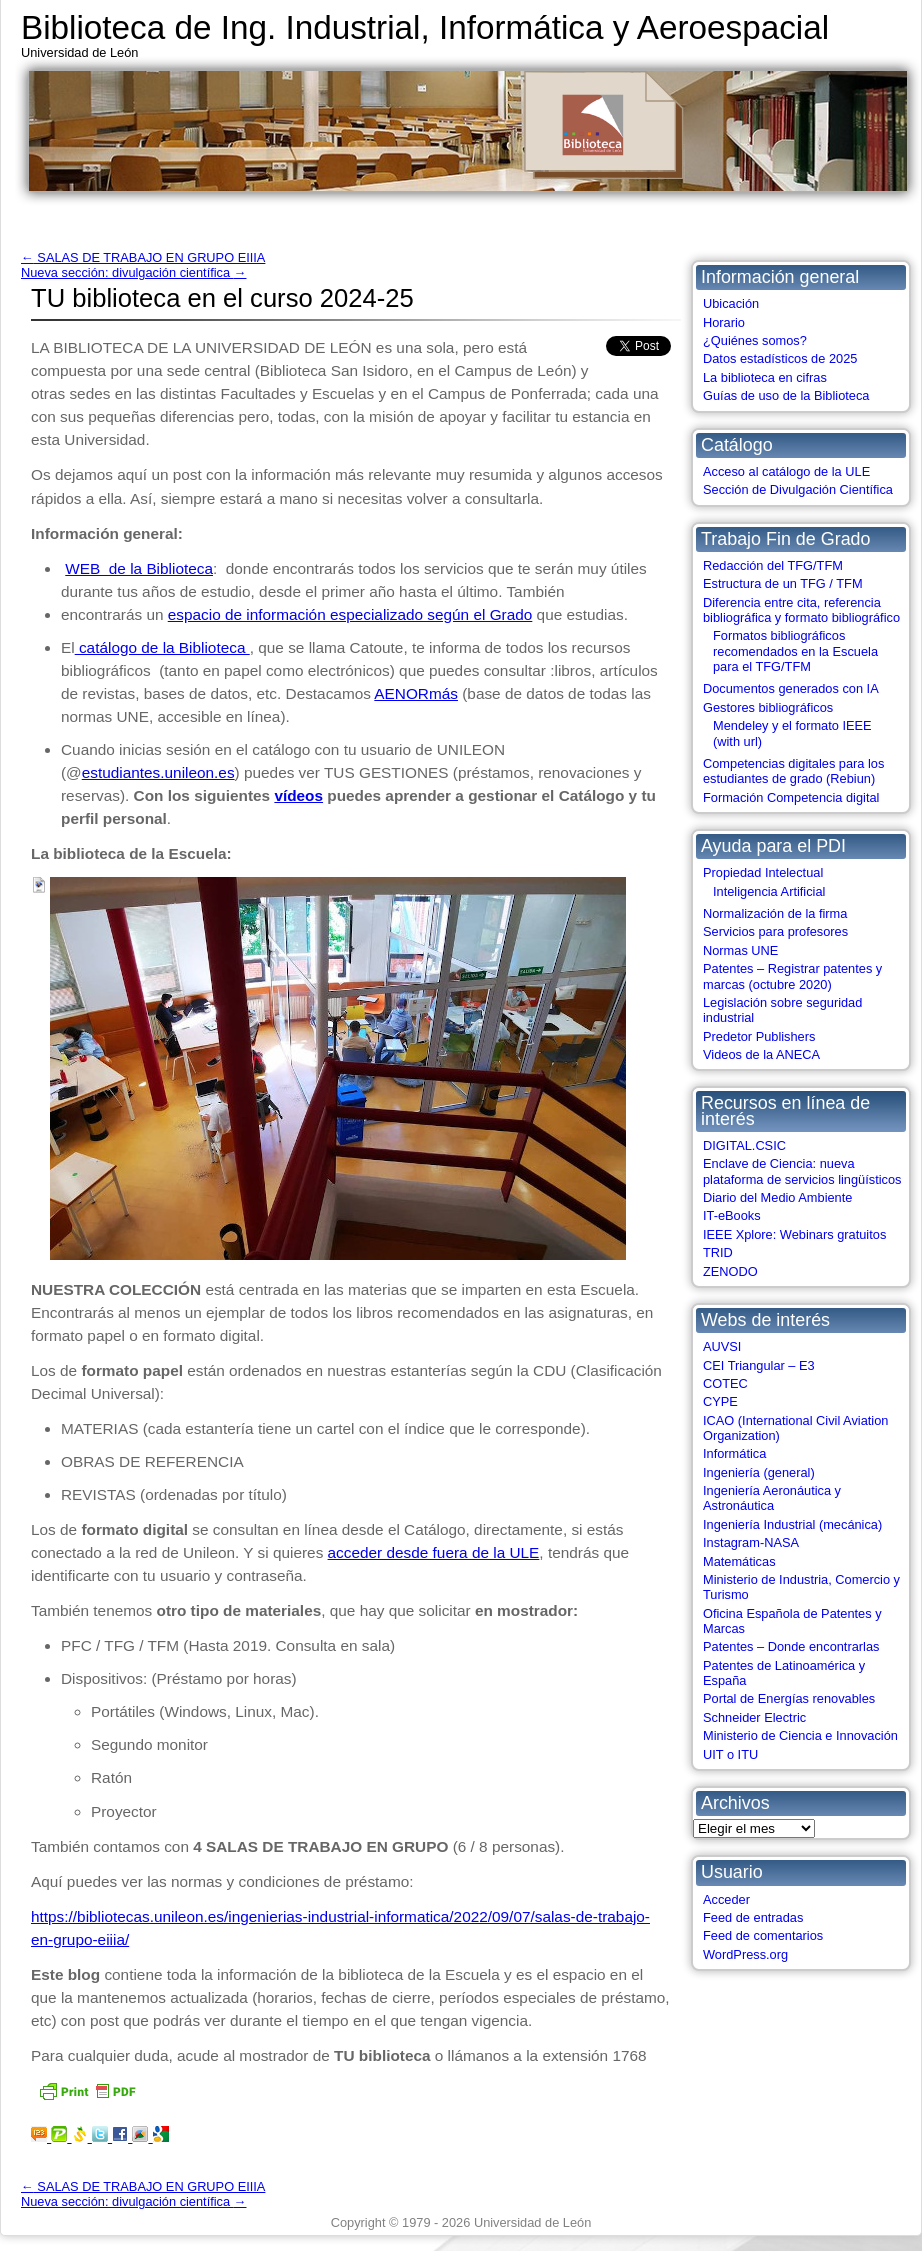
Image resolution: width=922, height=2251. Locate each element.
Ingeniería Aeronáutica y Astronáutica (772, 1498)
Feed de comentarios (763, 1935)
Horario (724, 322)
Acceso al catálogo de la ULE (786, 471)
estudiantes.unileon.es (158, 772)
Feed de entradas (753, 1917)
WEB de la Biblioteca (139, 568)
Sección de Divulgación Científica (798, 489)
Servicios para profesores (775, 931)
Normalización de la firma (775, 913)
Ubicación (731, 303)
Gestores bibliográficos (768, 707)
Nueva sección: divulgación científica (133, 272)
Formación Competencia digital (791, 797)
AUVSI (722, 1346)
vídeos (298, 795)
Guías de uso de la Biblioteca (786, 395)
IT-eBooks (732, 1215)
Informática (734, 1453)
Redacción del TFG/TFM (773, 565)
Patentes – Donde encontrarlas (791, 1646)
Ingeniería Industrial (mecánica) (792, 1524)
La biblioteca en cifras (765, 377)
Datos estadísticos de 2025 (780, 358)
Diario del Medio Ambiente (777, 1197)
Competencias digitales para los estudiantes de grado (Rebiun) (793, 771)
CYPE (720, 1401)
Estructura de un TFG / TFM (783, 583)
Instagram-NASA (751, 1542)
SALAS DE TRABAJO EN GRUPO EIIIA (143, 257)
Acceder (726, 1899)
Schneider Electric (754, 1717)
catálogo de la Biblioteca (162, 647)
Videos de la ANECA (761, 1054)
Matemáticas (739, 1561)
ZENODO (730, 1271)
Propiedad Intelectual (763, 872)
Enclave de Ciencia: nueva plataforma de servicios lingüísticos (802, 1171)
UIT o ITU (730, 1754)
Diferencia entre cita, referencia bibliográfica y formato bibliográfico (801, 610)
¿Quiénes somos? (755, 340)
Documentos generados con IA (791, 688)
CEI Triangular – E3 (759, 1365)
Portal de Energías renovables (789, 1698)
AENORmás (416, 693)
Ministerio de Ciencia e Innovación (800, 1735)
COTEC (725, 1383)
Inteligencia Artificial (769, 891)
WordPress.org (745, 1954)
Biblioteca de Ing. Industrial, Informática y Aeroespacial (425, 27)
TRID (718, 1252)
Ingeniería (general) (759, 1472)
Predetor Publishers (759, 1036)
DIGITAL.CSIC (744, 1145)
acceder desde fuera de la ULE (434, 1552)
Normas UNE (740, 950)
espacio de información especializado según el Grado (350, 614)
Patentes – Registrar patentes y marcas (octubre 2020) (792, 976)
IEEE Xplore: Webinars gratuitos (794, 1234)
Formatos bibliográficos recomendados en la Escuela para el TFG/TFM (795, 651)
